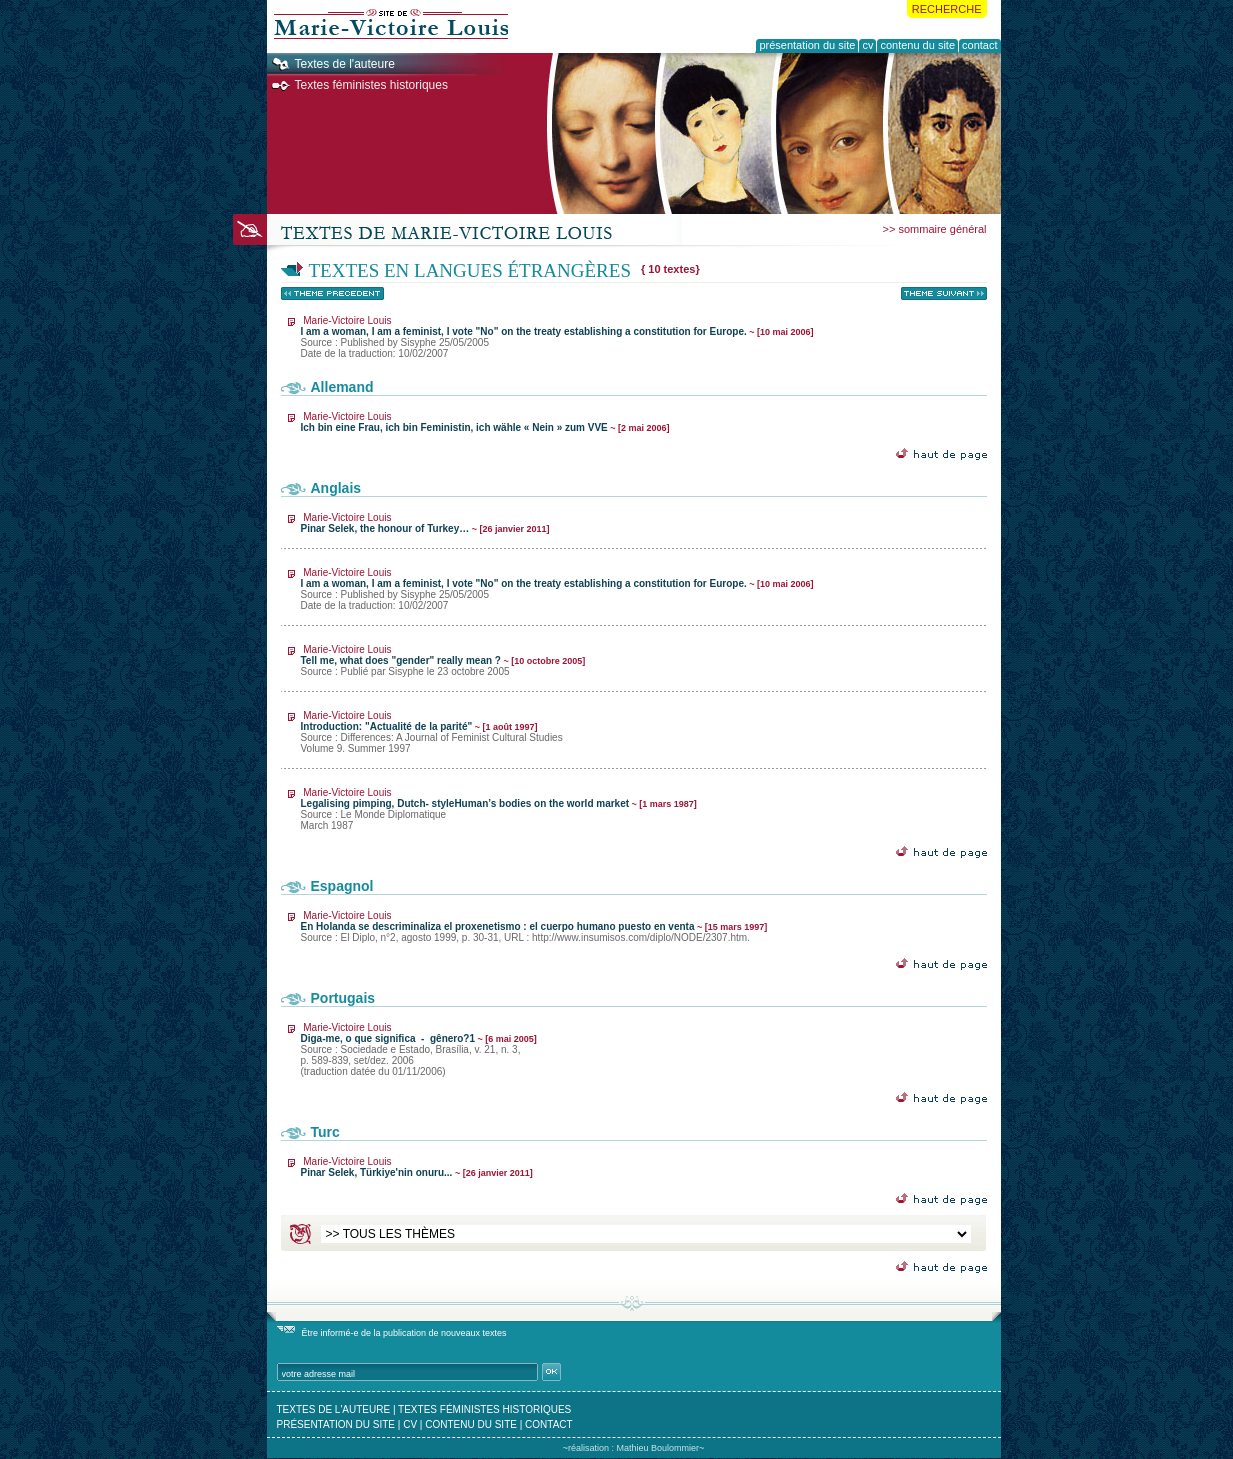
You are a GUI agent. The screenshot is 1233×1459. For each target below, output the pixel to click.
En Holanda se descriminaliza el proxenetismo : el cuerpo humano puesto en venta (534, 926)
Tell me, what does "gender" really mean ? (443, 660)
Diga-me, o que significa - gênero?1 (419, 1049)
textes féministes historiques (484, 1409)
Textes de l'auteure (345, 64)
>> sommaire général (935, 229)
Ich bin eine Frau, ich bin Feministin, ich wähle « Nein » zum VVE (485, 422)
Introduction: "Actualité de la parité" (432, 732)
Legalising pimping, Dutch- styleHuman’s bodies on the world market (499, 809)
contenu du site (471, 1424)
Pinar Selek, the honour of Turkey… (425, 523)
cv (410, 1424)
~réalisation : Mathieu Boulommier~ (634, 1448)
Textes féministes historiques (371, 85)
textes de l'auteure (334, 1409)
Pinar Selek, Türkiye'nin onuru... (417, 1167)
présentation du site (336, 1424)
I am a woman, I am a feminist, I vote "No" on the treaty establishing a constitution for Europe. (557, 337)
